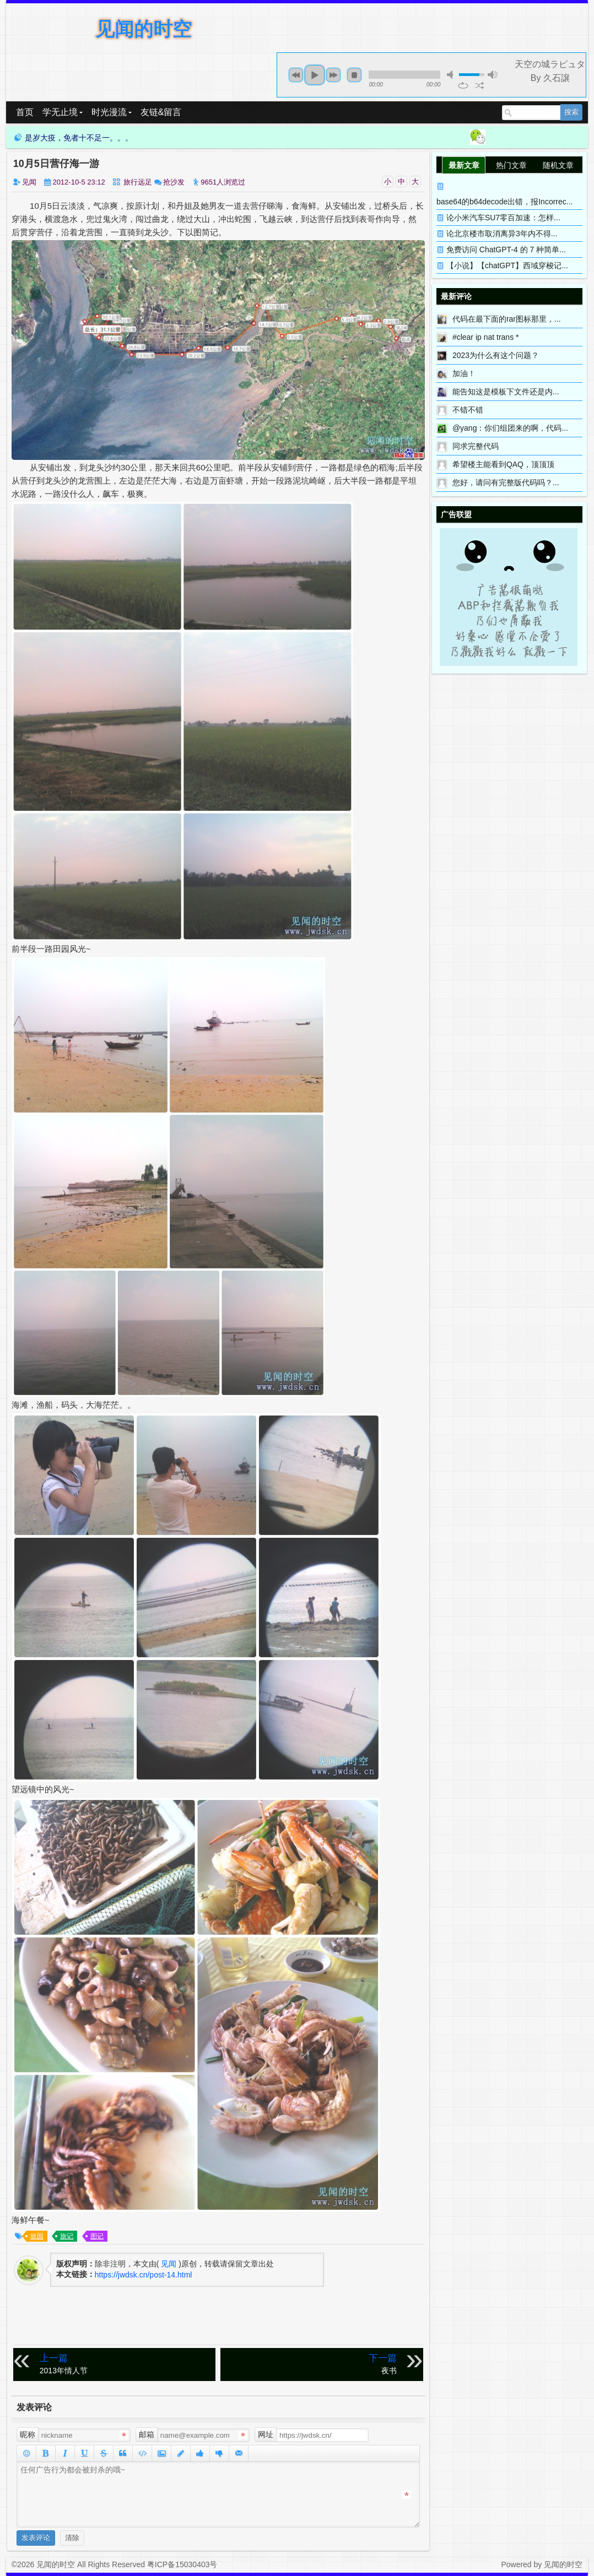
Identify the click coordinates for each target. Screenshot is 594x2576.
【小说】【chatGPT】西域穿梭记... (507, 265)
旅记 (66, 2236)
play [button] (315, 75)
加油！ (464, 373)
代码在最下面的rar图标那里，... (506, 318)
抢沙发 (174, 182)
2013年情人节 (125, 2363)
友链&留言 (161, 112)
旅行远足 (137, 182)
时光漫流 (111, 112)
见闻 (29, 182)
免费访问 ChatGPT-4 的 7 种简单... (506, 249)
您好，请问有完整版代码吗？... (505, 482)
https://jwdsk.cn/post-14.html (143, 2274)
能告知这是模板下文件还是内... (505, 391)
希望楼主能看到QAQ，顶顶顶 (503, 464)
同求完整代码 (475, 446)
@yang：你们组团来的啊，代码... (510, 428)
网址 (265, 2434)
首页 (25, 112)
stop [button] (354, 75)
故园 (37, 2236)
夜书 (310, 2363)
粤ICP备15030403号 (182, 2564)
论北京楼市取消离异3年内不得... (501, 233)
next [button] (333, 75)
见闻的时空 (143, 29)
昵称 (27, 2434)
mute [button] (452, 74)
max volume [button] (493, 74)
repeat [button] (463, 85)
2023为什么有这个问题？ (495, 355)
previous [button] (296, 75)
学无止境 (62, 112)
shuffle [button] (480, 85)
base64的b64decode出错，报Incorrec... (504, 201)
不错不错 (467, 409)
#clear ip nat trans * (485, 337)
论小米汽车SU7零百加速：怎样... (503, 217)
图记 (97, 2236)
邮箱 (146, 2434)
